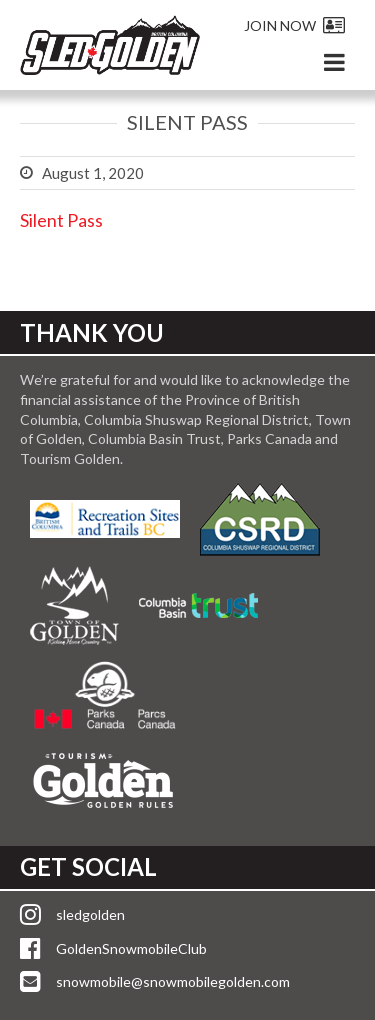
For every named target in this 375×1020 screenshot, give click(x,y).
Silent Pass (61, 220)
